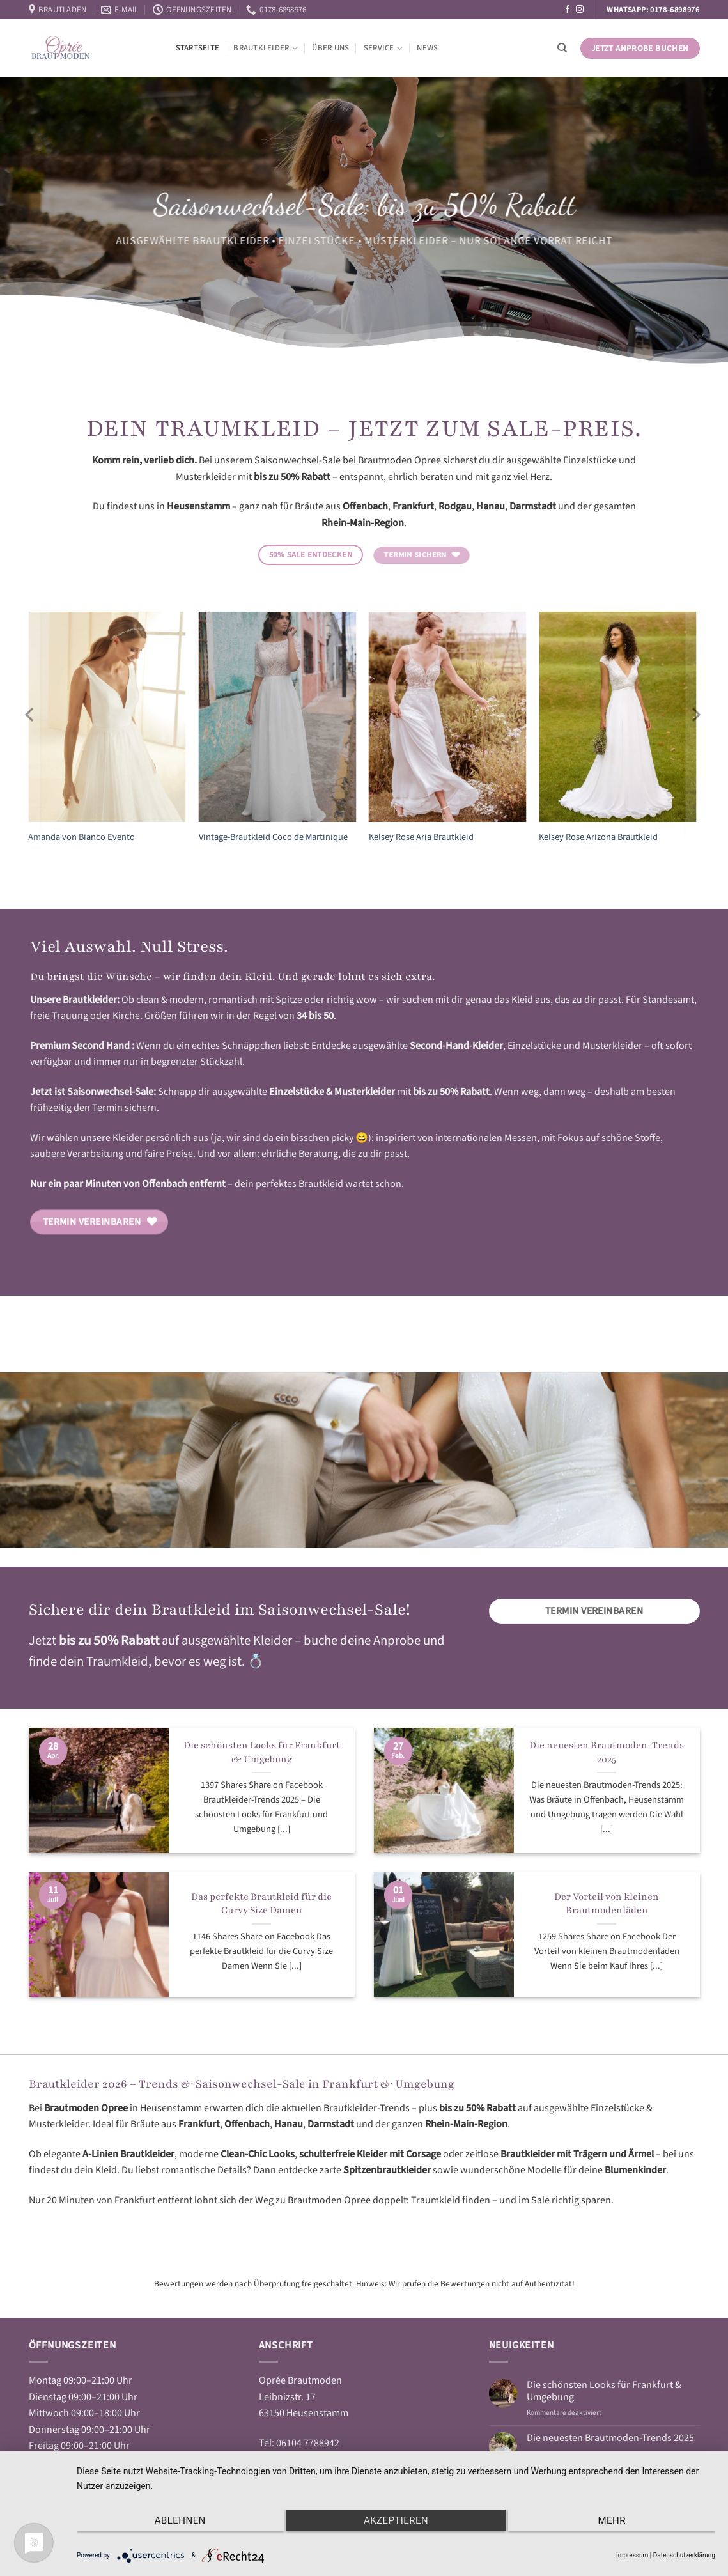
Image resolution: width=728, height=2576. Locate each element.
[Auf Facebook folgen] (567, 9)
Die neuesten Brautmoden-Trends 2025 (606, 1752)
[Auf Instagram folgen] (580, 9)
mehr (620, 2522)
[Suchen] (562, 48)
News (427, 48)
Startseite (198, 48)
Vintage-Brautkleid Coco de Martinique (273, 838)
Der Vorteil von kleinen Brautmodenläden (606, 1903)
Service (383, 48)
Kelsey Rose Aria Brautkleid (421, 838)
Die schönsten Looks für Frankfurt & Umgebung (261, 1752)
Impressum (632, 2555)
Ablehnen (171, 2522)
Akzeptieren (396, 2522)
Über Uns (330, 48)
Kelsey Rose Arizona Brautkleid (598, 838)
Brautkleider (265, 48)
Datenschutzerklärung (684, 2555)
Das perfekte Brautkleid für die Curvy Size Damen (261, 1903)
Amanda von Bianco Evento (81, 838)
